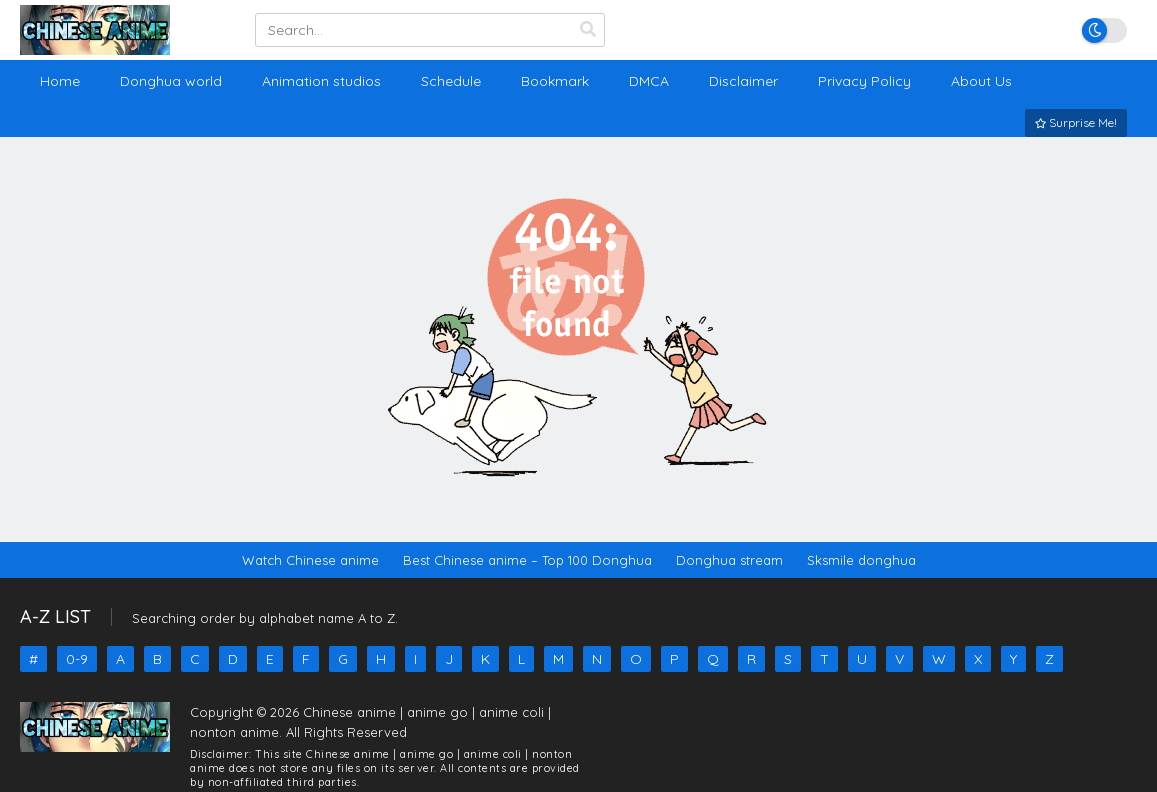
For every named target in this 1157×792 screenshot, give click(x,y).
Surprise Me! (1076, 122)
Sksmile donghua (861, 560)
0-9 (77, 659)
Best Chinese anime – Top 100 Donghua (527, 560)
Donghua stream (729, 560)
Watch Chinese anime (310, 560)
